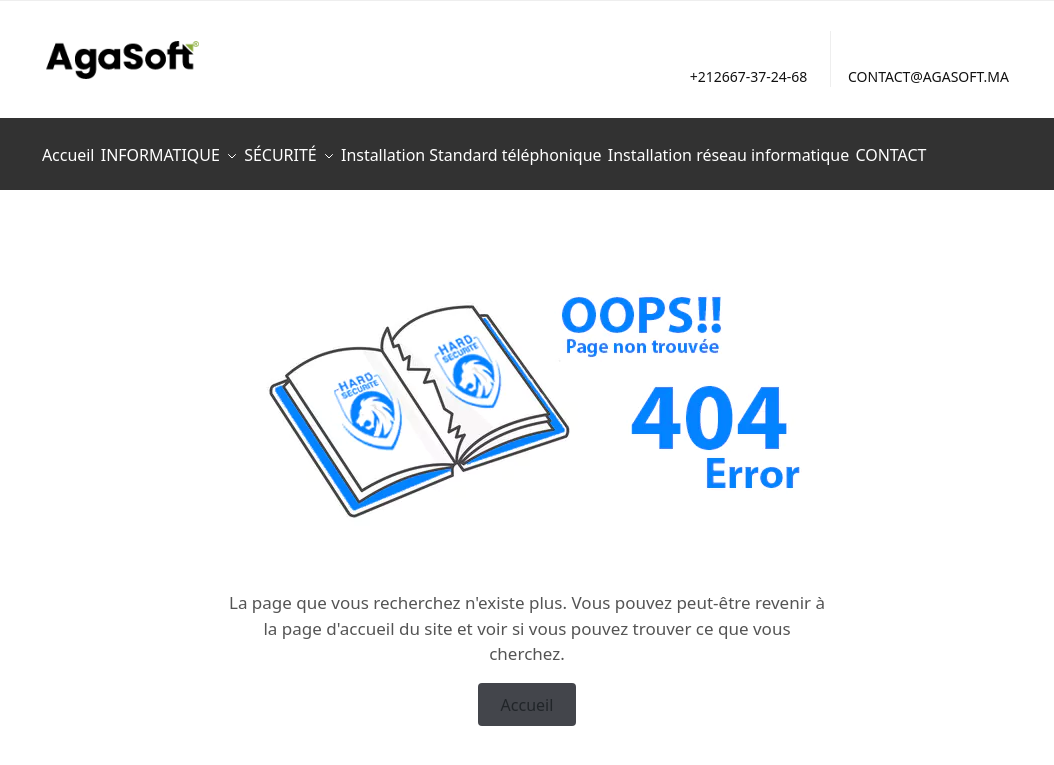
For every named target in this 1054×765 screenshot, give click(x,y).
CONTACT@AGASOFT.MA (928, 76)
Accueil (527, 693)
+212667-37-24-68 (749, 76)
